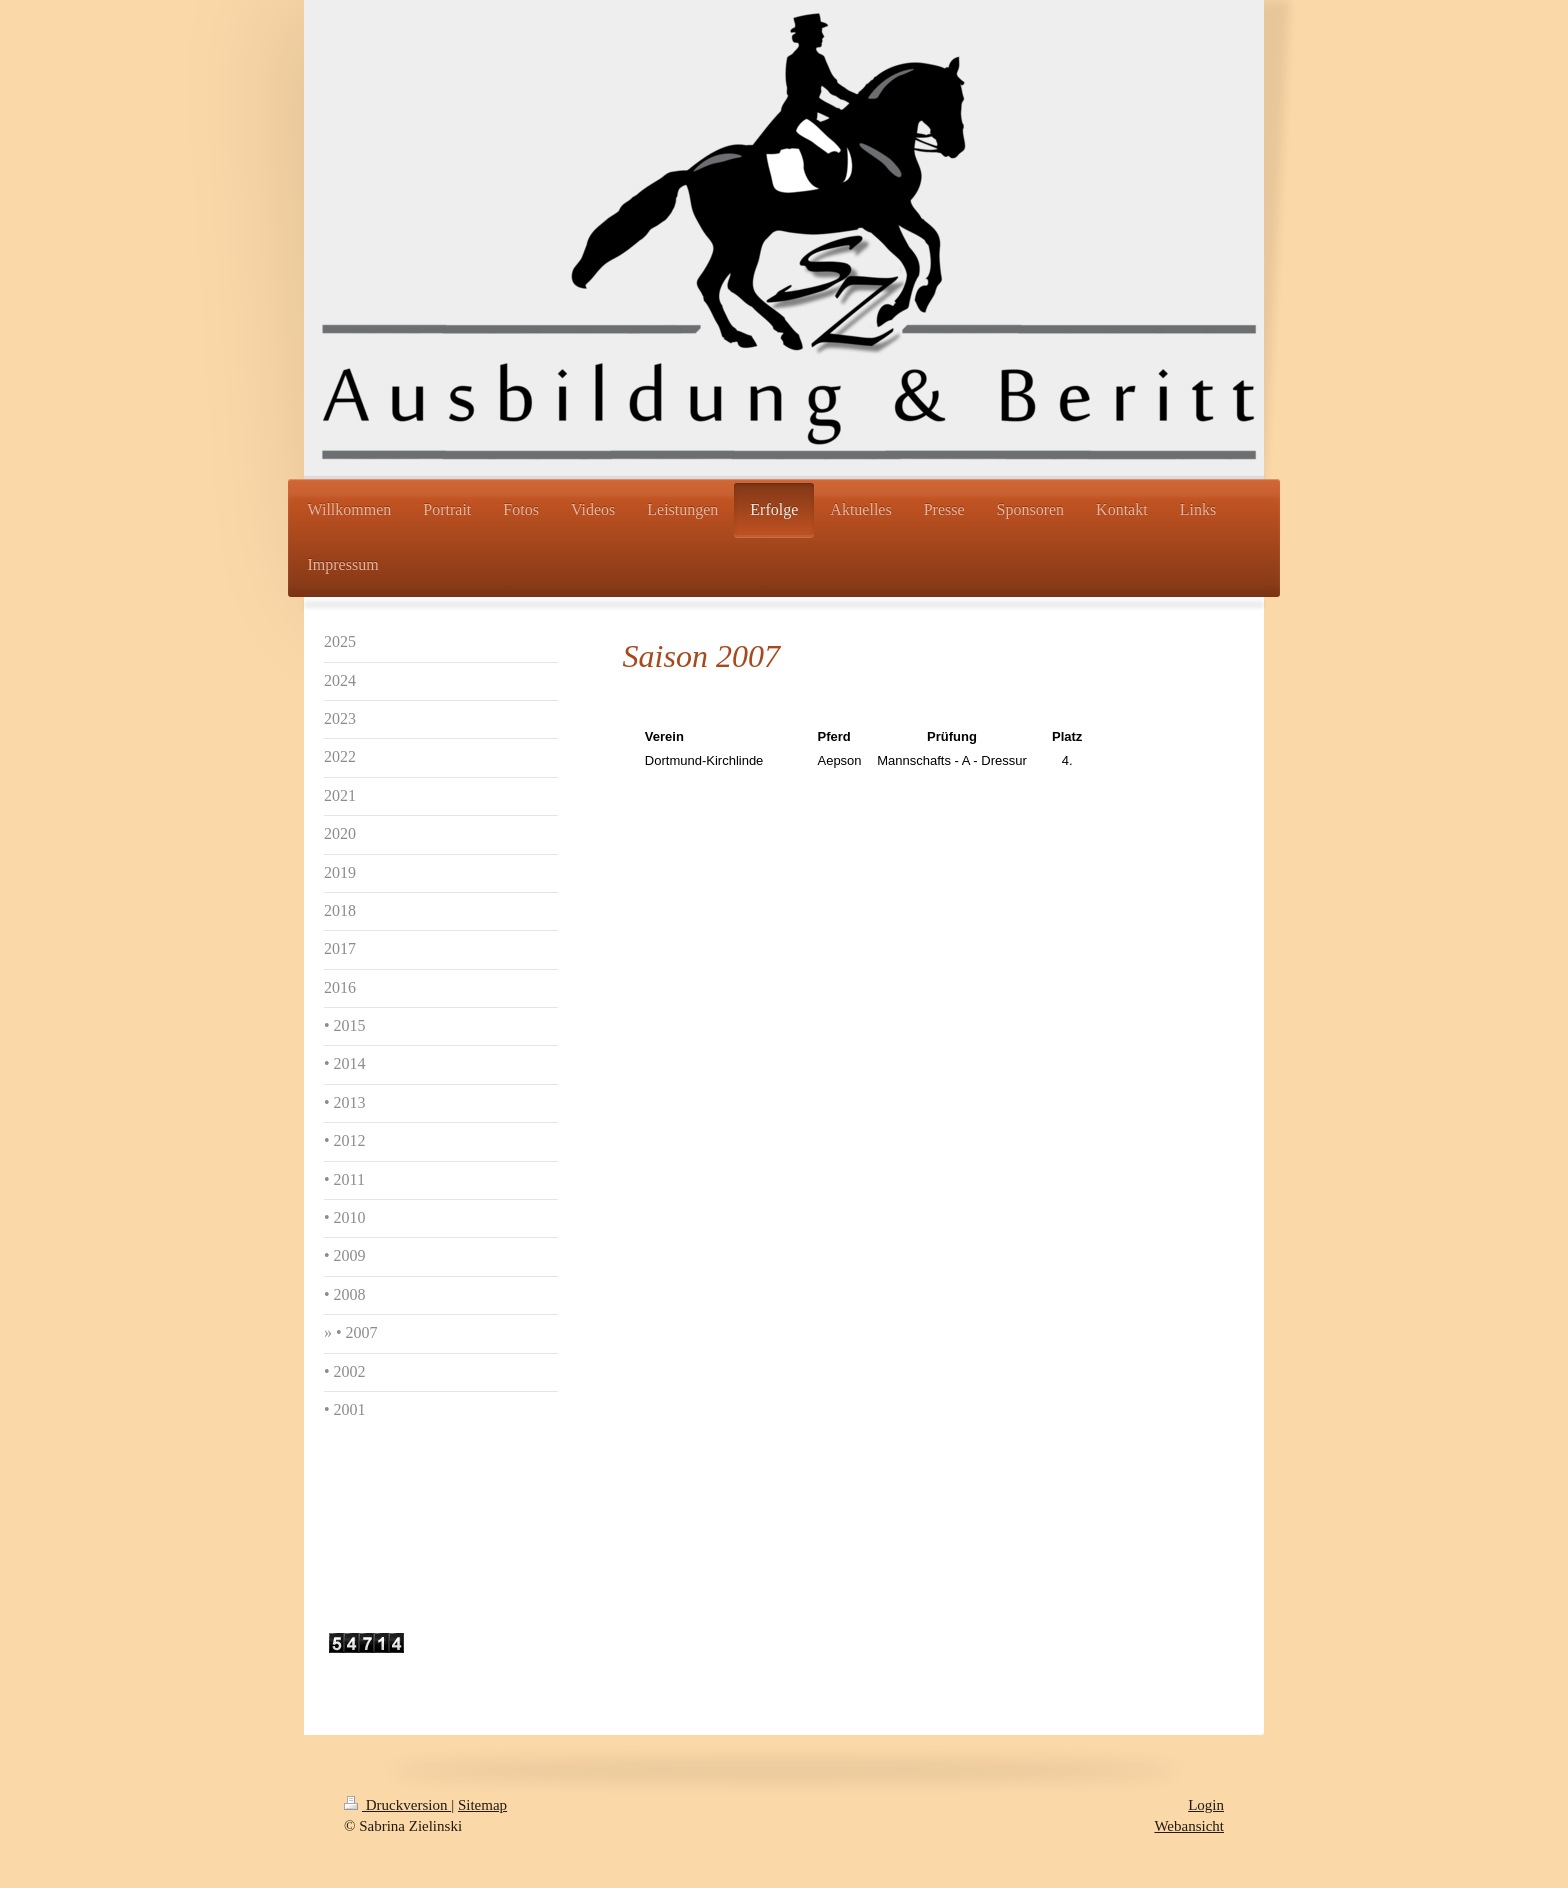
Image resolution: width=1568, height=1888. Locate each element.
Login (1206, 1805)
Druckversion (397, 1805)
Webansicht (1189, 1826)
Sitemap (482, 1805)
